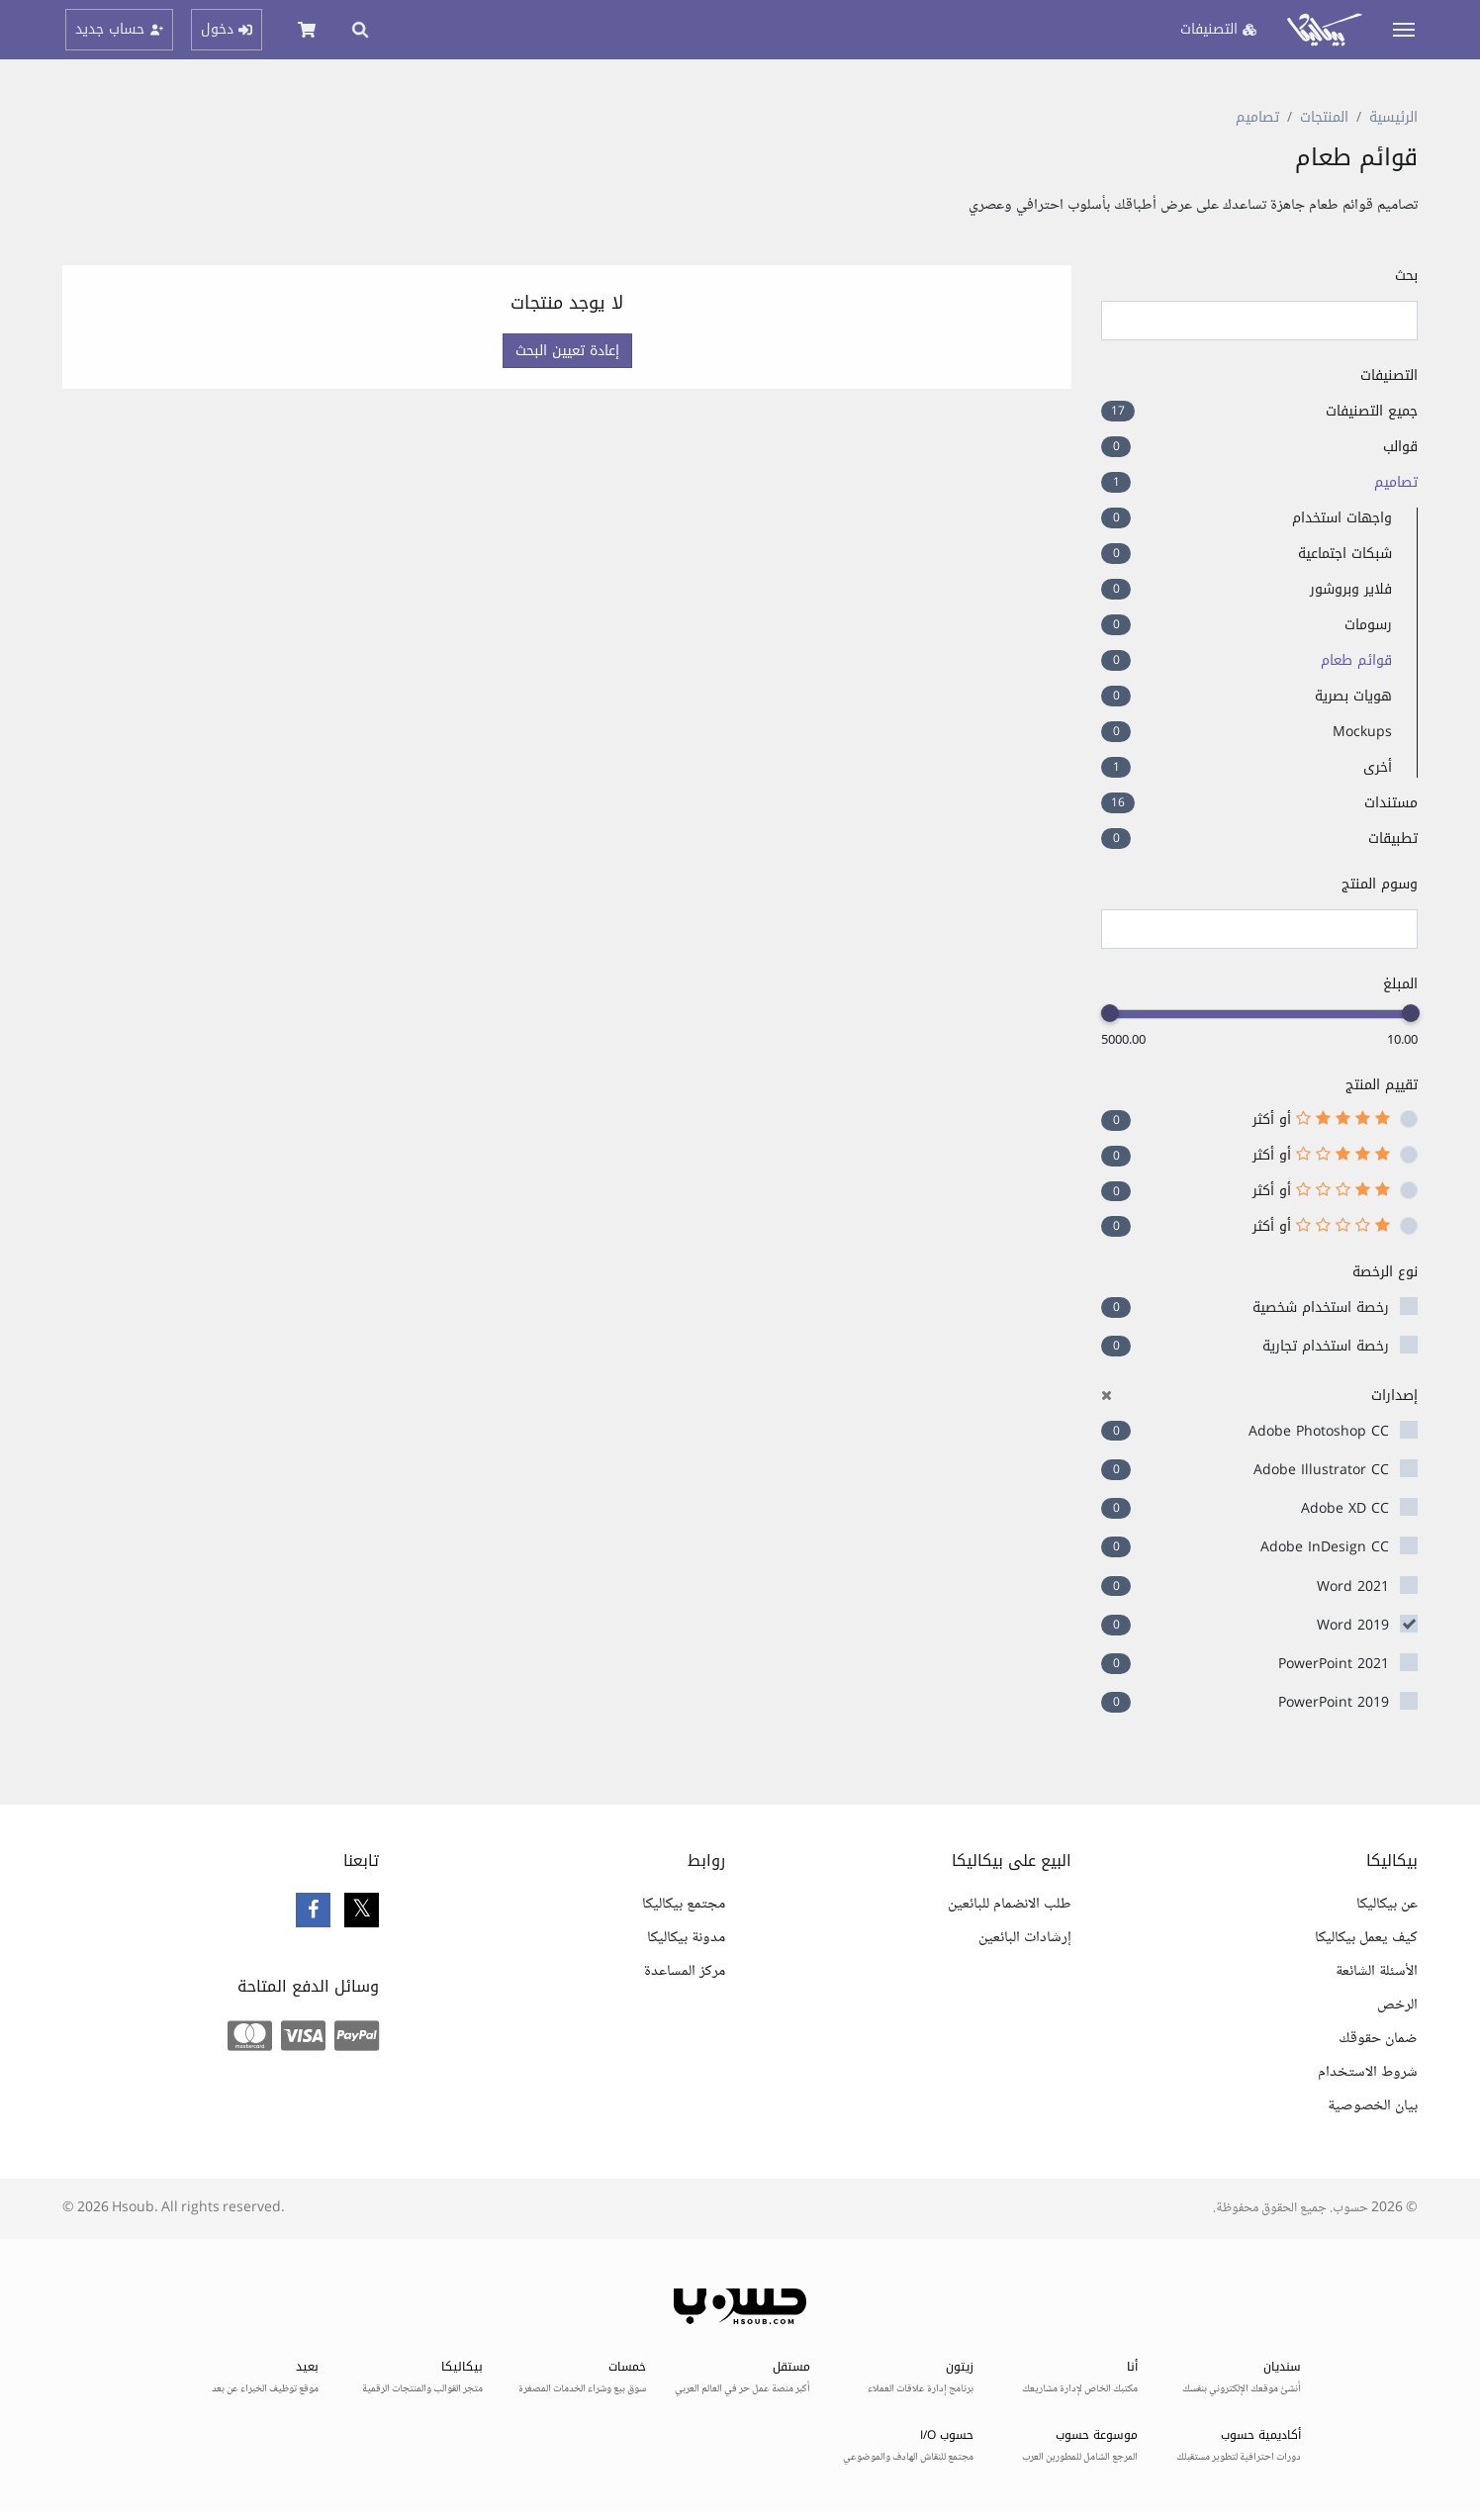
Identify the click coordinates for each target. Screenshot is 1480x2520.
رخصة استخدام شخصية (1320, 1307)
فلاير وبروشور (1246, 589)
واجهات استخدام (1246, 518)
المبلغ (1400, 984)
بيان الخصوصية (1373, 2106)
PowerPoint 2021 (1333, 1663)
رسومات (1246, 624)
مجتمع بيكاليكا (683, 1904)
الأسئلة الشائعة (1377, 1971)
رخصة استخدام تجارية (1325, 1346)
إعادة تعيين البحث (567, 350)
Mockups (1246, 731)
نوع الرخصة (1385, 1271)
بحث (1406, 275)
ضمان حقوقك (1378, 2038)
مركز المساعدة (684, 1971)
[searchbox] (1400, 930)
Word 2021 (1353, 1586)
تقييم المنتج (1381, 1084)
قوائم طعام (1246, 660)
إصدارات (1259, 1395)
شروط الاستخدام (1368, 2072)
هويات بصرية (1246, 696)
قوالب (1259, 446)
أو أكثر (1321, 1120)
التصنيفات (1389, 375)
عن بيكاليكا (1387, 1904)
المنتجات (1324, 117)
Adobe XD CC (1345, 1508)
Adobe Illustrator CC (1321, 1469)
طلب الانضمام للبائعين (1009, 1904)
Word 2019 (1353, 1625)
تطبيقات (1259, 838)
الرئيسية (1393, 117)
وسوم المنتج (1379, 884)
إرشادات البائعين (1024, 1937)
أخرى (1246, 767)
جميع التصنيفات (1259, 411)
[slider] (1411, 1013)
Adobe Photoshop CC (1319, 1431)
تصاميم (1257, 117)
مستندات (1259, 803)
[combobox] (1259, 929)
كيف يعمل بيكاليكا (1366, 1937)
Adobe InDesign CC (1324, 1547)
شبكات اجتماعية (1246, 553)
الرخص (1397, 2005)
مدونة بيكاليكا (686, 1937)
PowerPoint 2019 (1333, 1702)
